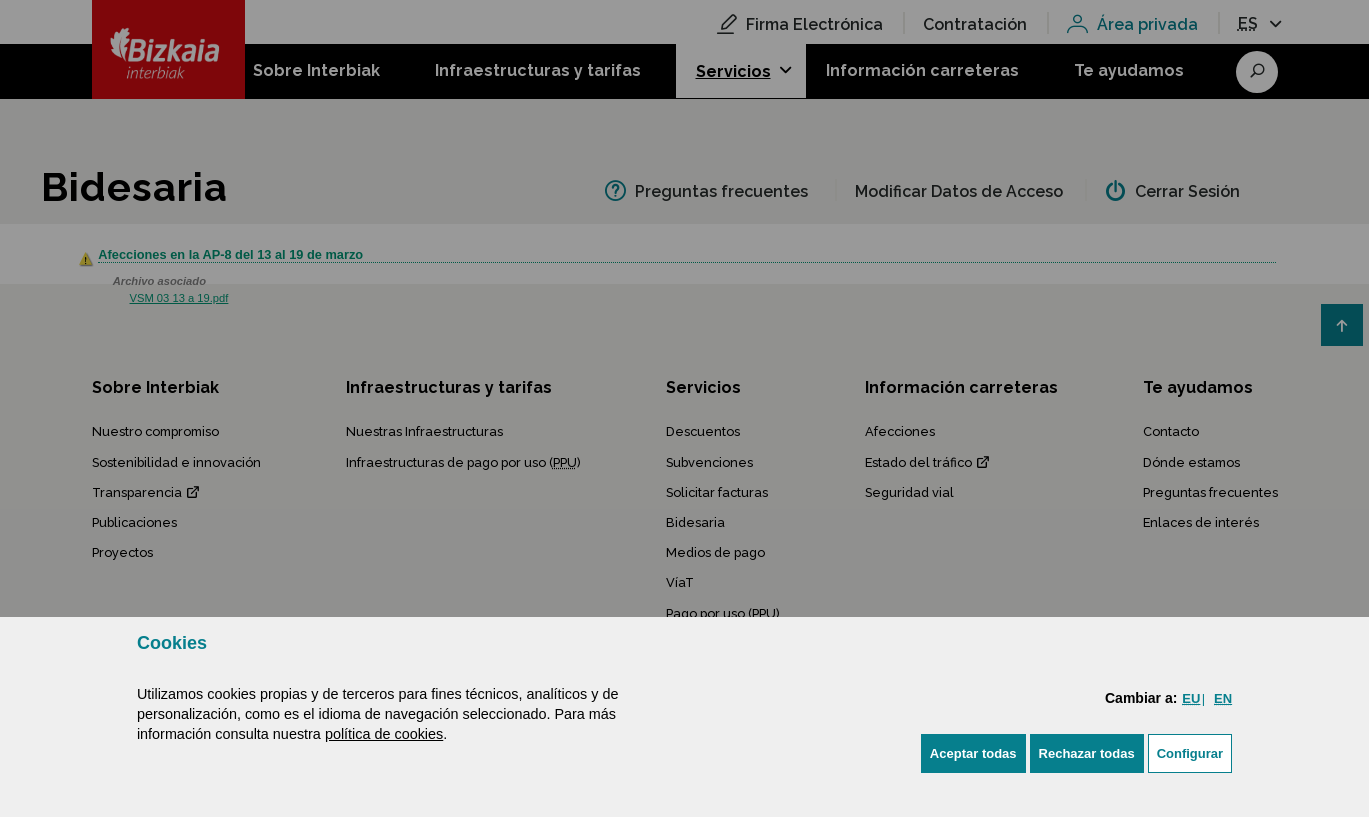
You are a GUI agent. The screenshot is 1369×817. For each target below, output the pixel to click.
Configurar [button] (1190, 753)
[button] (973, 753)
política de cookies (384, 734)
